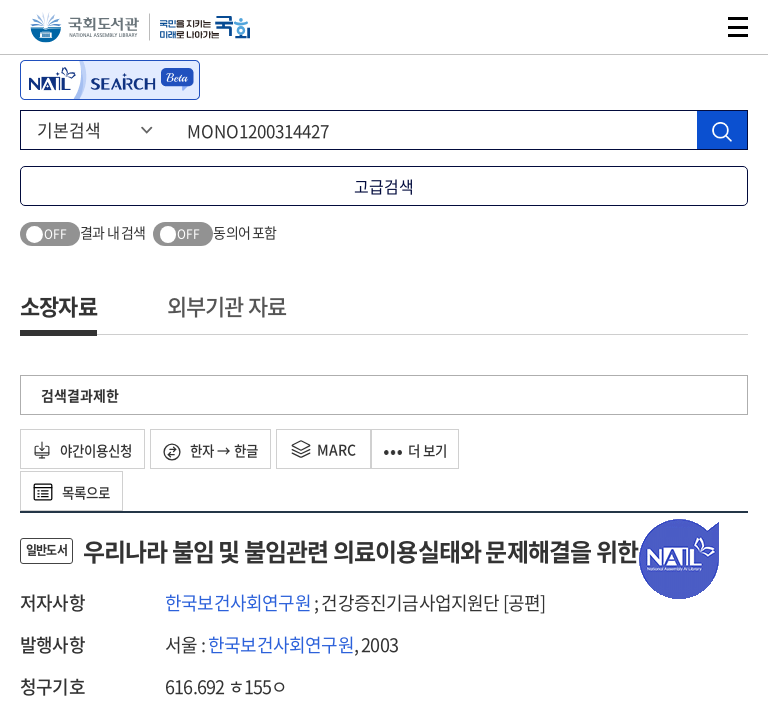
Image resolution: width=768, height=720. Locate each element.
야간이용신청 (87, 449)
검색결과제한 (80, 395)
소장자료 (58, 305)
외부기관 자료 (226, 305)
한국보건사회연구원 (238, 602)
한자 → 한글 (224, 449)
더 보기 (437, 449)
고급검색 (384, 186)
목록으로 (75, 491)
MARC (341, 449)
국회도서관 (84, 27)
